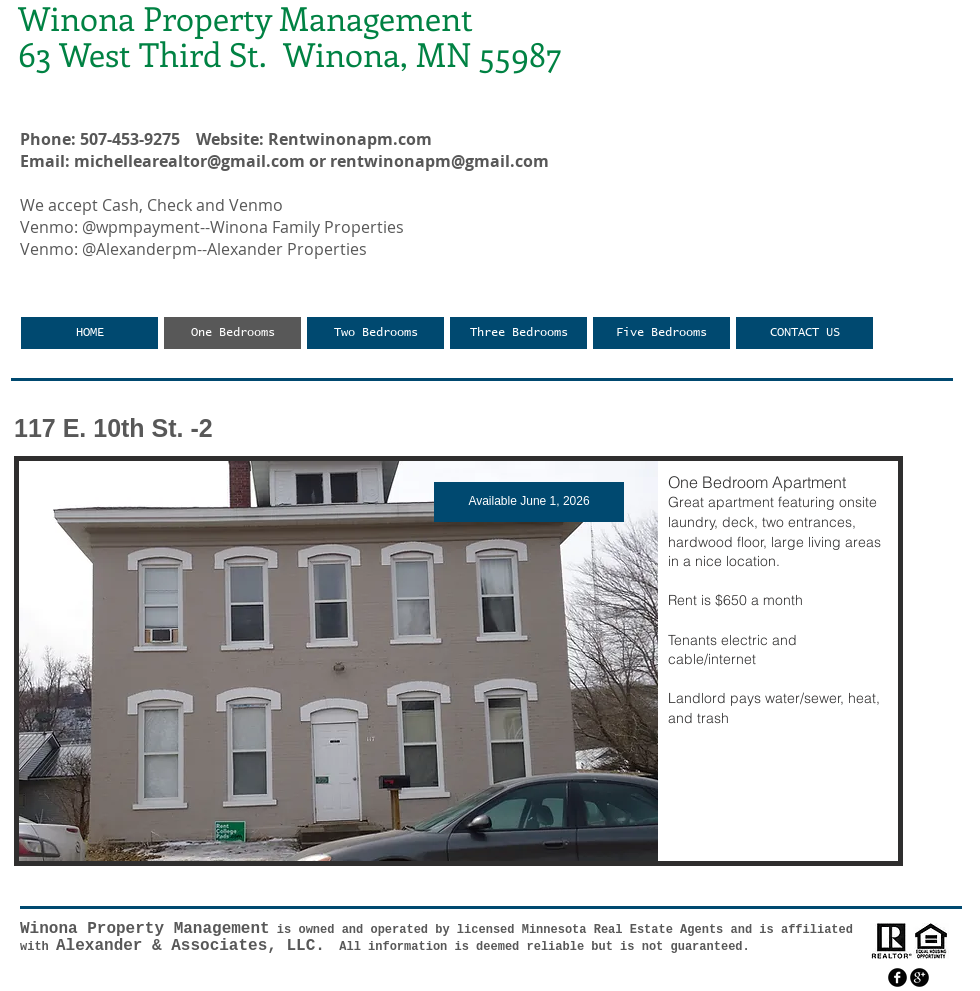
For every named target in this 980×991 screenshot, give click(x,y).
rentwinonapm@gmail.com (439, 161)
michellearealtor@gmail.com (189, 161)
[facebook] (897, 977)
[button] (458, 661)
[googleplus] (919, 977)
